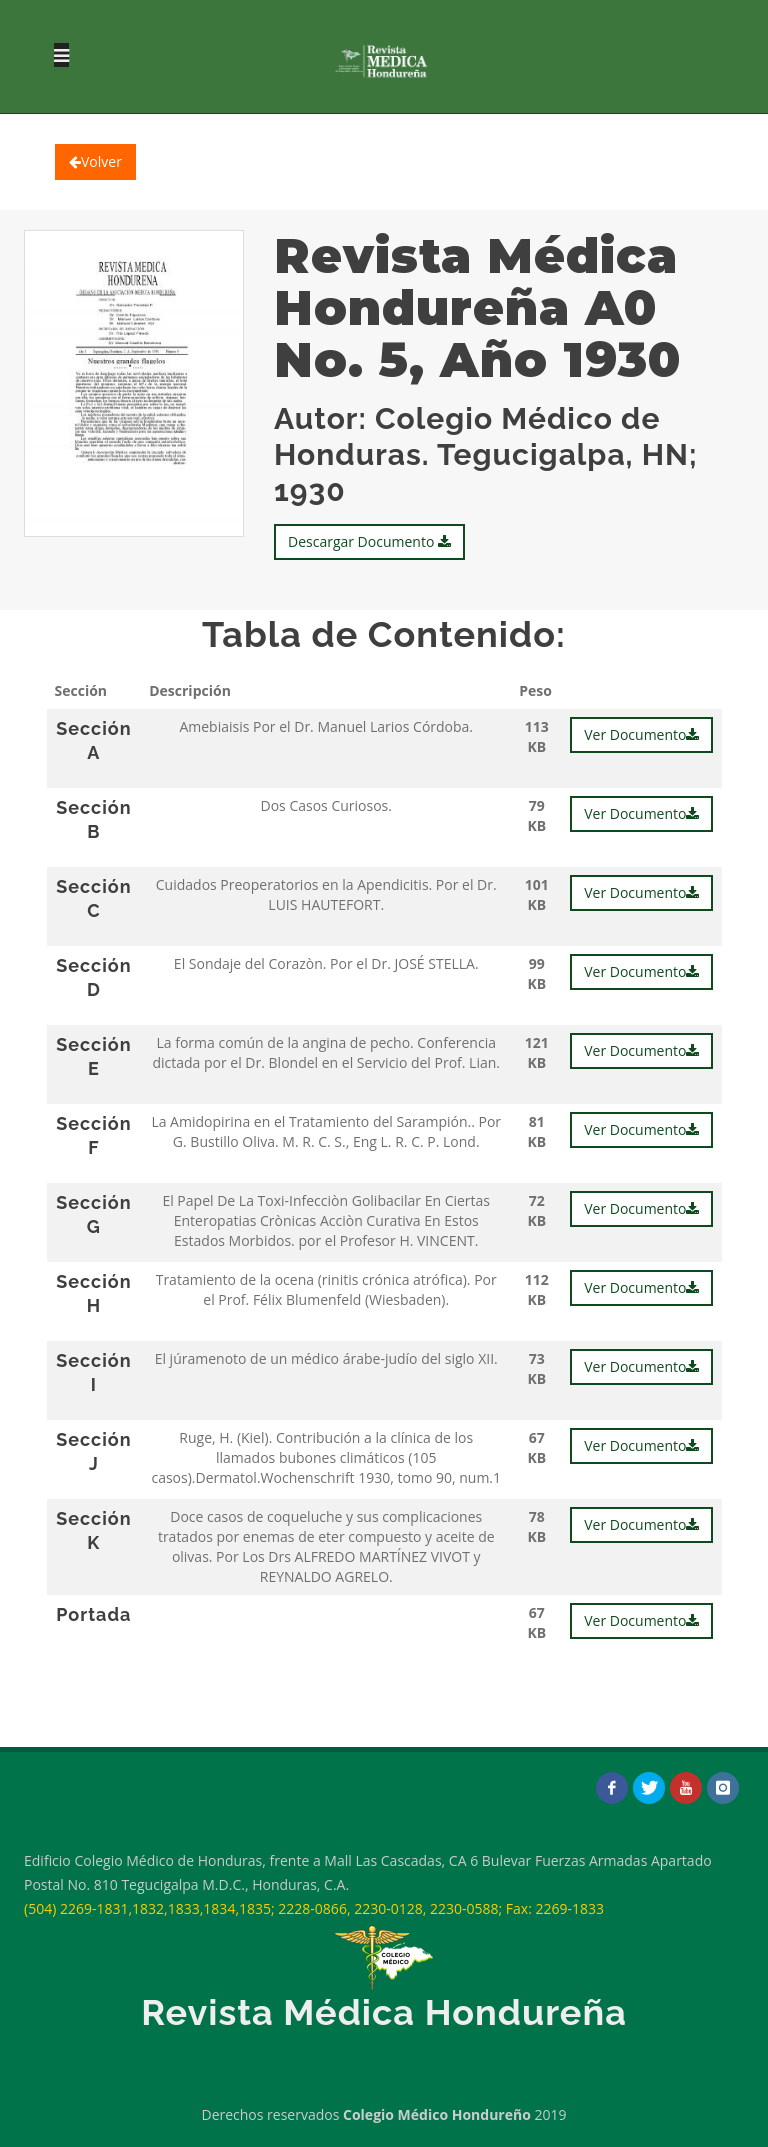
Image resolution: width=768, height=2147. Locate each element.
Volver (95, 161)
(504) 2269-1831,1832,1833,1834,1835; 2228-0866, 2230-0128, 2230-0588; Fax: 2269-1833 (314, 1908)
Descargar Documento (369, 541)
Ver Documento (641, 734)
